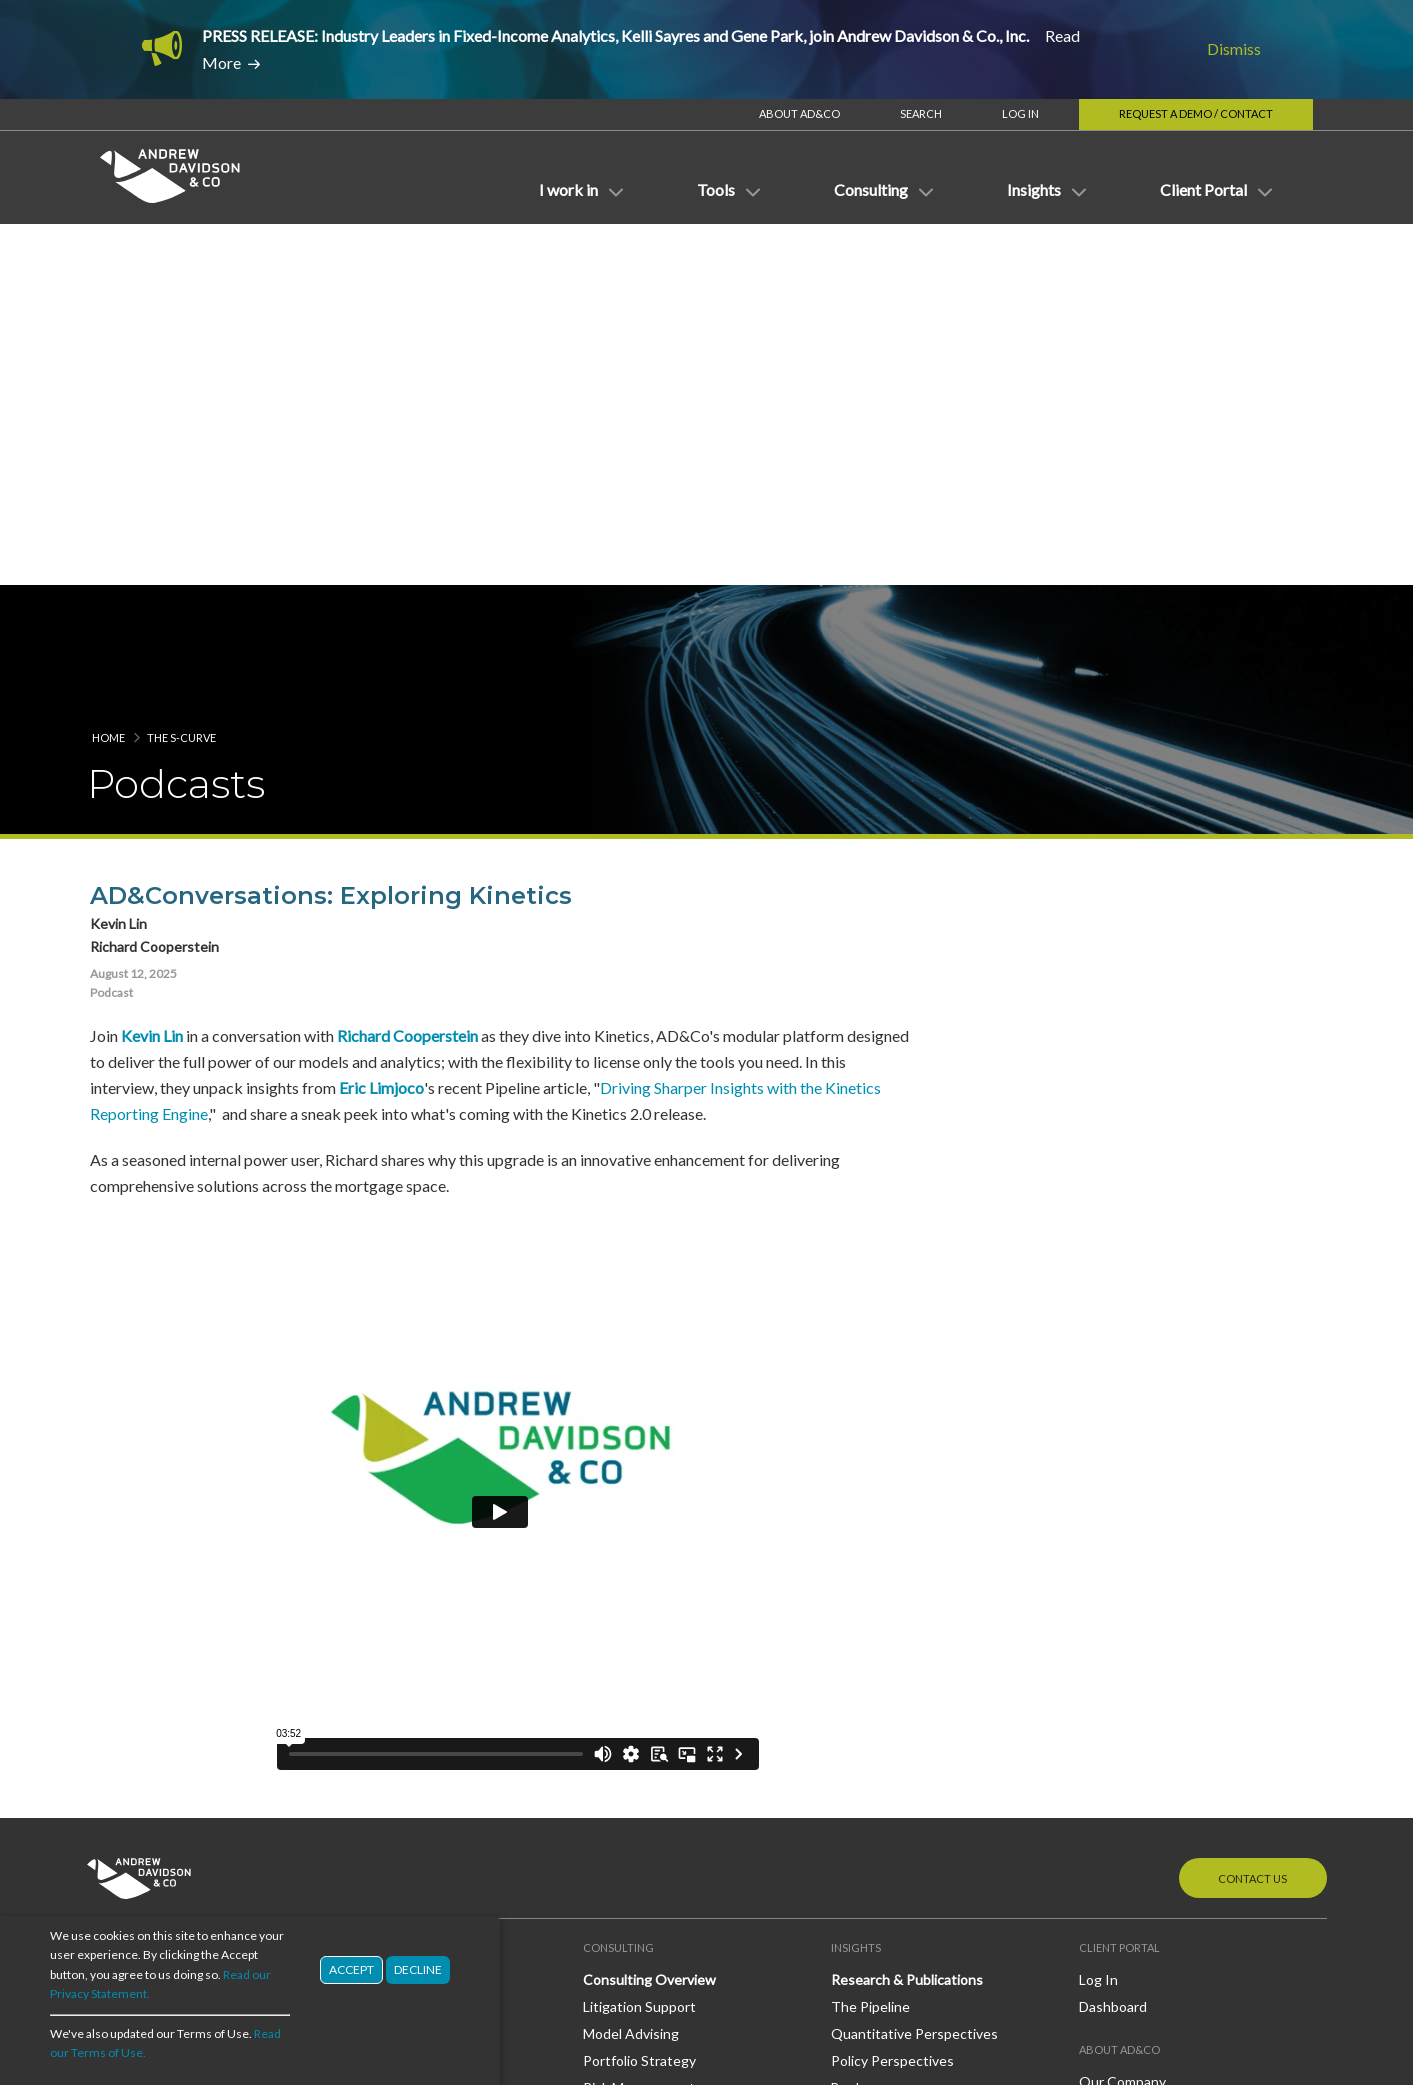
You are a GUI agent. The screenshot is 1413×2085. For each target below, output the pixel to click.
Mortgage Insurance (151, 1833)
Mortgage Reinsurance (158, 1860)
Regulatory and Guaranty (165, 1653)
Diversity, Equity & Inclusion (1166, 1675)
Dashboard (1113, 1520)
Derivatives (122, 1753)
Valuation (612, 1627)
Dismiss (1234, 48)
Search (921, 113)
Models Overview (390, 1647)
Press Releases (879, 1727)
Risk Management (639, 1600)
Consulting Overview (649, 1493)
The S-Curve (181, 251)
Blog (845, 1801)
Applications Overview (406, 1520)
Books (850, 1600)
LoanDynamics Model (401, 1674)
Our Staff (1108, 1621)
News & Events (879, 1674)
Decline (418, 1969)
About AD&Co (799, 113)
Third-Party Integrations (412, 1801)
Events (853, 1754)
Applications (374, 1493)
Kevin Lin (149, 549)
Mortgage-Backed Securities (176, 1780)
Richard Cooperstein (404, 549)
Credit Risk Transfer (150, 1726)
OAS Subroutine (386, 1701)
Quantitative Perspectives (914, 1547)
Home (108, 251)
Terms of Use (1146, 1968)
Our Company (1122, 1595)
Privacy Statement (1261, 1968)
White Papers (874, 1627)
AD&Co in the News (894, 1701)
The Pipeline (870, 1520)
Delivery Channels (391, 1774)
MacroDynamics (384, 1727)
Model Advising (631, 1547)
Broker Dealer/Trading (156, 1546)
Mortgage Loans (138, 1806)
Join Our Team (1124, 1648)
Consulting (369, 1855)
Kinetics (361, 1547)
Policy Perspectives (892, 1573)
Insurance (118, 1573)
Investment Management (167, 1600)
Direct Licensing (385, 1828)
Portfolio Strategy (639, 1573)
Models (358, 1620)
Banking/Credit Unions (158, 1519)
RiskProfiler (371, 1573)
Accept (351, 1969)
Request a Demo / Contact (1196, 113)
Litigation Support (639, 1520)
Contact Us (1252, 1392)
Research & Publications (907, 1493)
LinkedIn (1137, 1753)
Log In (1020, 113)
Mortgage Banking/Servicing (175, 1626)
